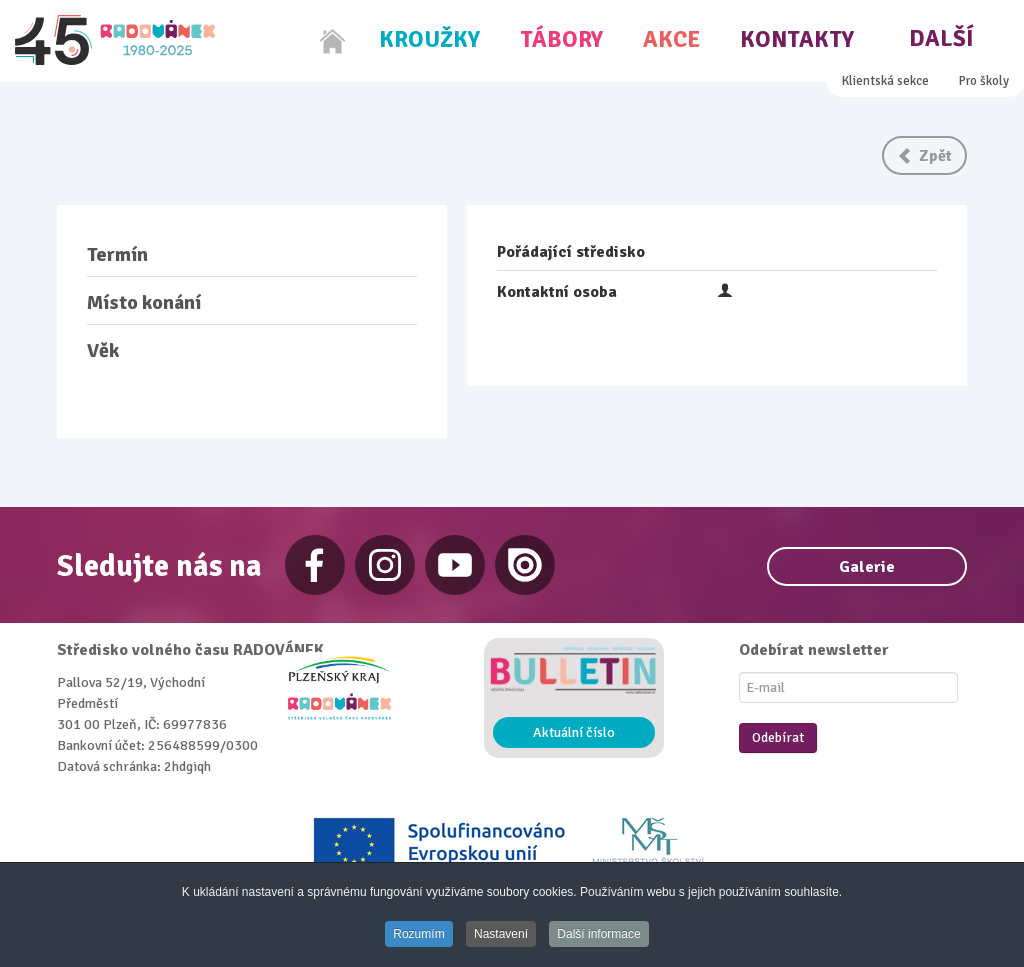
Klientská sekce (885, 81)
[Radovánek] (115, 40)
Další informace (598, 934)
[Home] (333, 41)
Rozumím (418, 934)
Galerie (867, 567)
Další (941, 38)
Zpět (924, 156)
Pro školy (984, 81)
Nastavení (501, 934)
